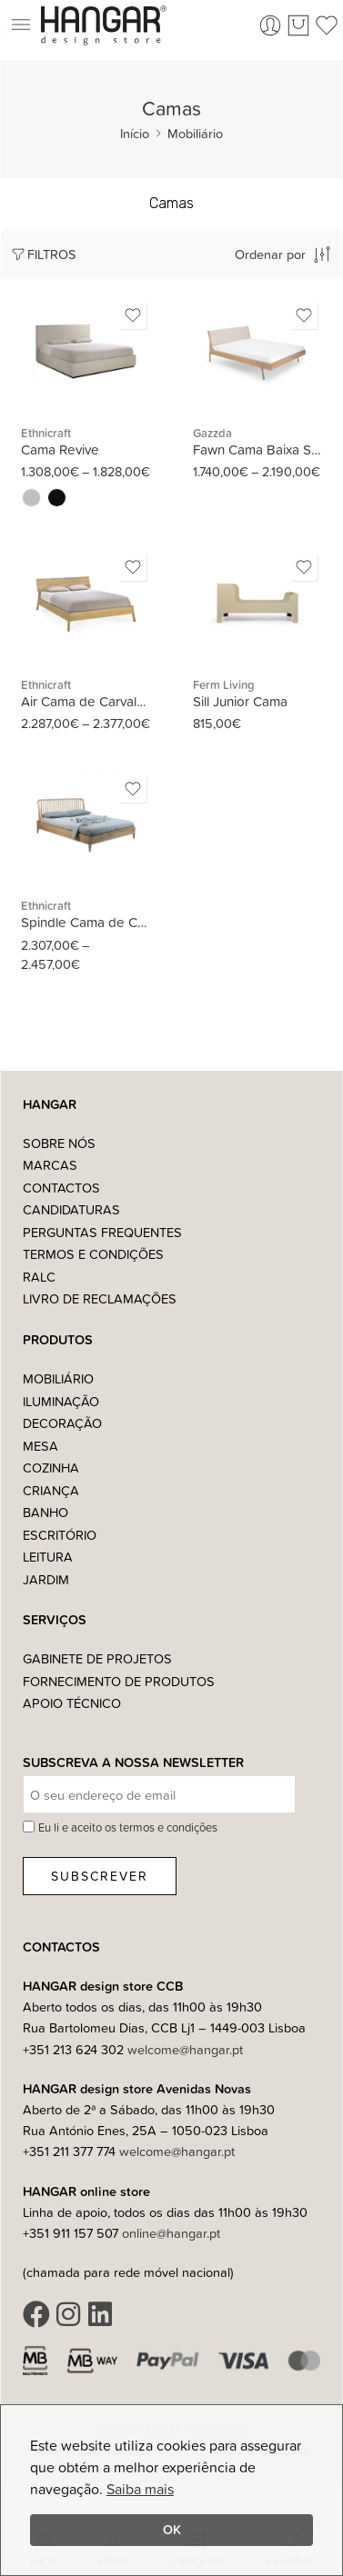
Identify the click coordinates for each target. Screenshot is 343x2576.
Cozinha (51, 1467)
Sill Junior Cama (240, 701)
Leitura (48, 1556)
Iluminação (61, 1401)
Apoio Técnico (72, 1702)
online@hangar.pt (171, 2232)
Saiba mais (140, 2489)
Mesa (40, 1445)
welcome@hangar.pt (185, 2049)
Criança (51, 1490)
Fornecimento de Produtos (119, 1681)
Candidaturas (71, 1209)
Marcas (50, 1164)
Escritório (59, 1534)
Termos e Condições (93, 1253)
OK (172, 2529)
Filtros (42, 254)
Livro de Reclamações (100, 1298)
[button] (20, 25)
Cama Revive (60, 449)
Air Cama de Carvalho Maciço (86, 701)
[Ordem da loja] (258, 254)
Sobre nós (59, 1143)
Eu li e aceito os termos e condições (127, 1827)
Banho (45, 1512)
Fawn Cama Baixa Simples (258, 449)
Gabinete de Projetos (97, 1658)
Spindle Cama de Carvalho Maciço (86, 922)
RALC (39, 1276)
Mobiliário (195, 133)
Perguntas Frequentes (102, 1232)
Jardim (46, 1579)
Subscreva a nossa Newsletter (133, 1763)
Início (134, 133)
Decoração (62, 1423)
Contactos (61, 1187)
